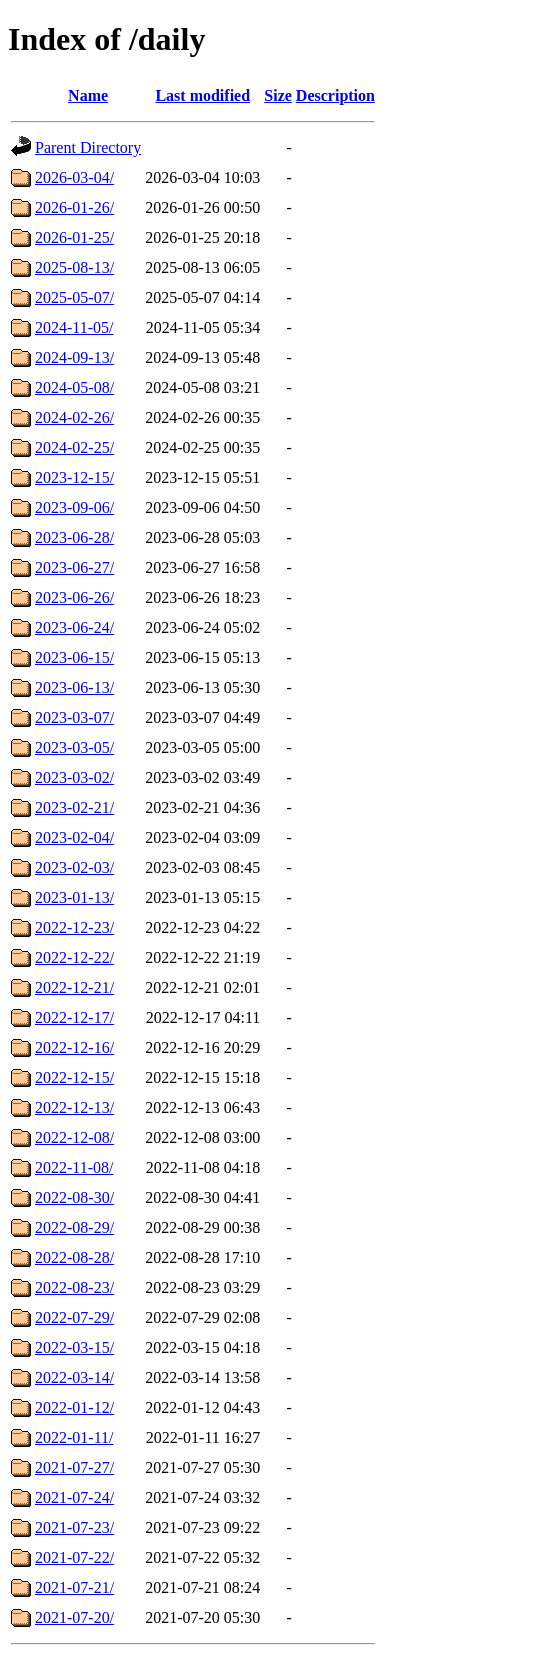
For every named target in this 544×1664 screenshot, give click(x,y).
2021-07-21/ (74, 1587)
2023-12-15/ (74, 477)
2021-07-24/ (74, 1497)
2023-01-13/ (74, 897)
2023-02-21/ (74, 807)
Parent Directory (88, 147)
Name (88, 95)
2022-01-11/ (74, 1437)
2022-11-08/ (74, 1167)
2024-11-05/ (74, 327)
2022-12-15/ (74, 1077)
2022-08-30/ (74, 1197)
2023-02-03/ (74, 867)
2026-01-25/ (74, 237)
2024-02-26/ (74, 417)
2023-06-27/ (74, 567)
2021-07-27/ (74, 1467)
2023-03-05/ (74, 747)
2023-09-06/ (74, 507)
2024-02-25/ (74, 447)
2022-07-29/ (74, 1317)
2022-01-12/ (74, 1407)
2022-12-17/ (74, 1017)
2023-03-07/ (74, 717)
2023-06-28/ (74, 537)
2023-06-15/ (74, 657)
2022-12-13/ (74, 1107)
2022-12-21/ (74, 987)
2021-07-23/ (74, 1527)
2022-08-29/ (74, 1227)
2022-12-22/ (74, 957)
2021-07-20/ (74, 1617)
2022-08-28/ (74, 1257)
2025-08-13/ (74, 267)
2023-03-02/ (74, 777)
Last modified (202, 95)
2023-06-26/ (74, 597)
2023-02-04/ (74, 837)
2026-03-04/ (74, 177)
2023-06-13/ (74, 687)
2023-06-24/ (74, 627)
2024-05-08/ (74, 387)
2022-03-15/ (74, 1347)
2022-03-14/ (74, 1377)
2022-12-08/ (74, 1137)
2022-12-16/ (74, 1047)
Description (335, 95)
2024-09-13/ (74, 357)
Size (278, 95)
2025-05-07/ (74, 297)
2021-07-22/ (74, 1557)
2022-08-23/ (74, 1287)
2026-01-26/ (74, 207)
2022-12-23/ (74, 927)
